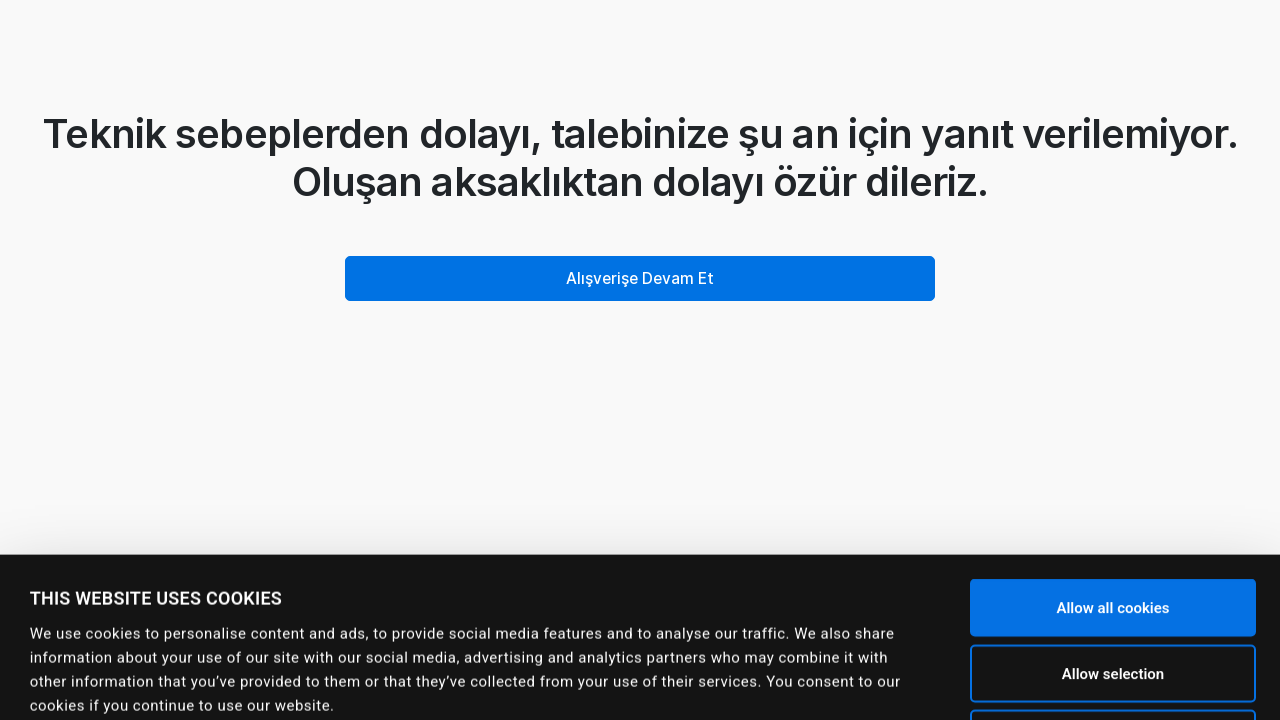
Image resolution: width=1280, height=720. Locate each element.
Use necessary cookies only (1113, 589)
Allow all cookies (1112, 458)
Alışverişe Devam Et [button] (640, 278)
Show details (800, 681)
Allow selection (1113, 524)
